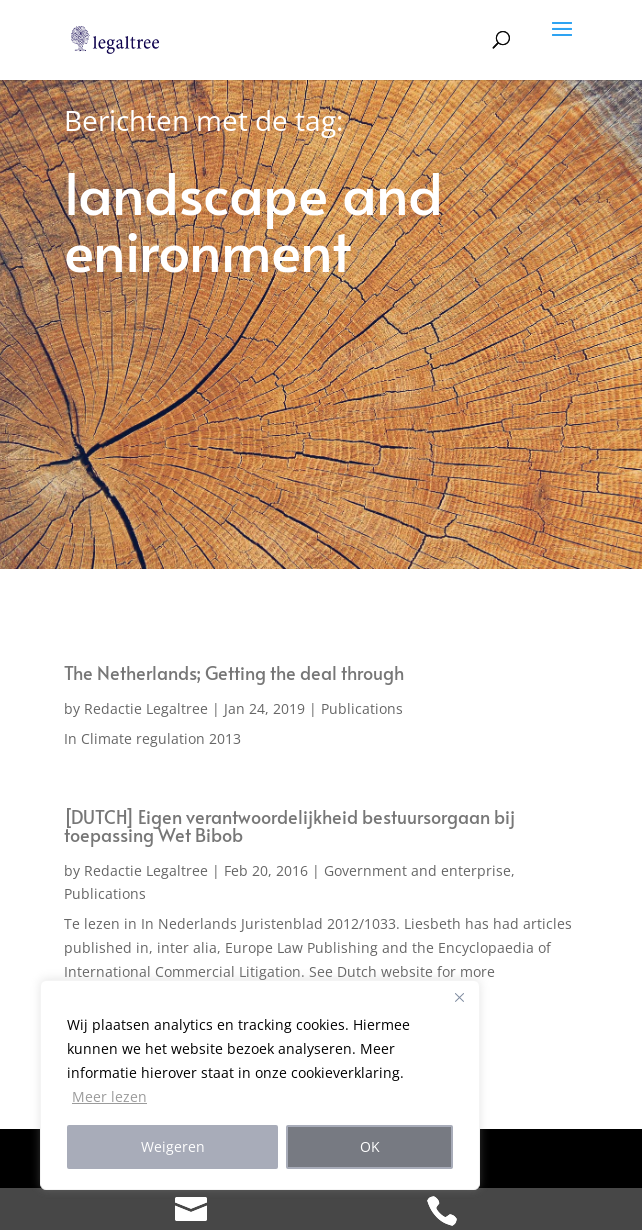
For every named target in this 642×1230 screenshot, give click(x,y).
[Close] (459, 997)
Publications (362, 708)
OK (370, 1146)
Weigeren (173, 1146)
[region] (260, 1085)
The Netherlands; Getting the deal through (234, 672)
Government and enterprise (417, 870)
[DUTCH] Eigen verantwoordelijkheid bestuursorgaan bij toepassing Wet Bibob (289, 825)
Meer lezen (109, 1096)
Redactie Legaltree (146, 708)
